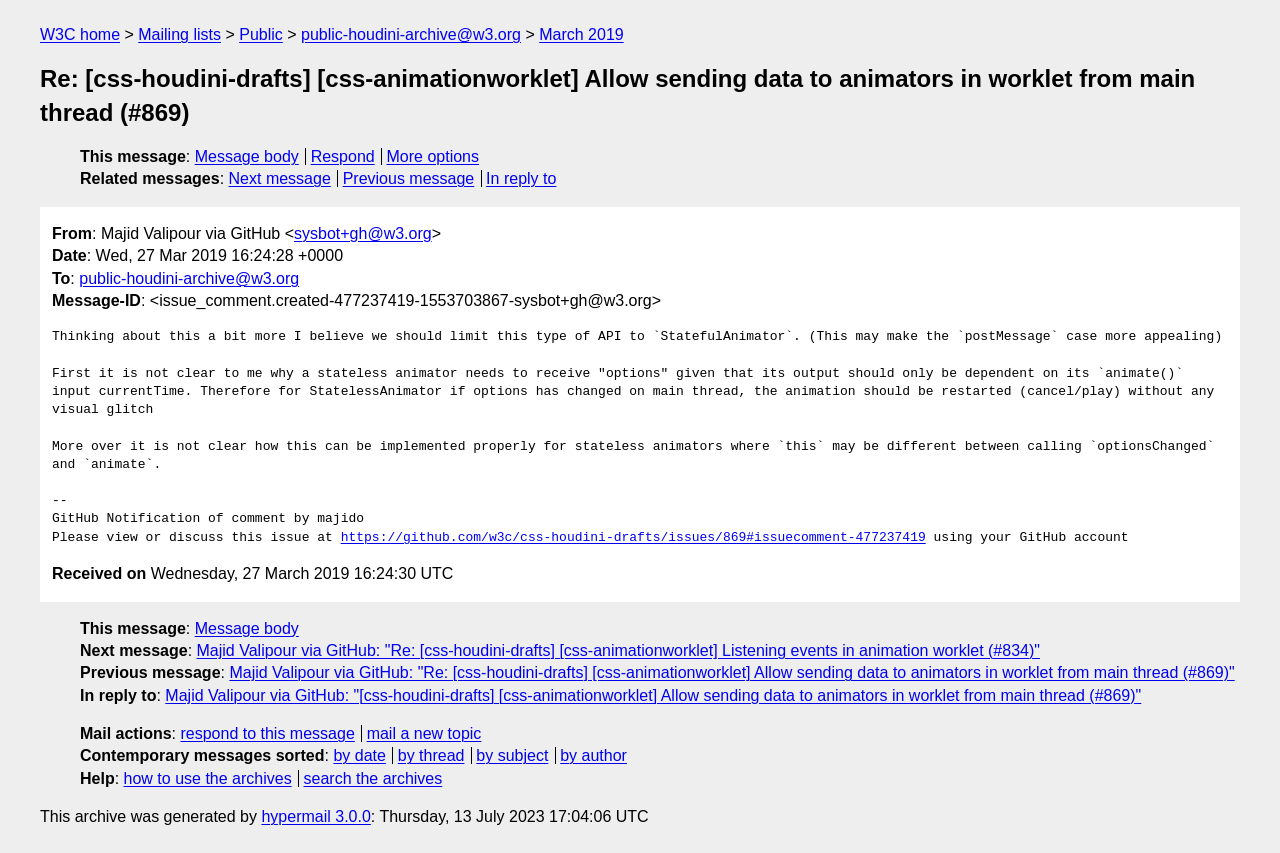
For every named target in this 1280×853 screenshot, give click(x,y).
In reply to (521, 178)
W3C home (80, 34)
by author (593, 755)
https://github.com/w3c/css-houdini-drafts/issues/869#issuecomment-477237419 (633, 538)
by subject (512, 755)
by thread (431, 755)
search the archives (373, 778)
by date (359, 755)
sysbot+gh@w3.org (363, 233)
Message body (247, 156)
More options (433, 156)
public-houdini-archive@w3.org (411, 34)
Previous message (409, 178)
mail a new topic (424, 733)
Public (261, 34)
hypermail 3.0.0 (315, 816)
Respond (343, 156)
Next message (280, 178)
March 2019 (581, 34)
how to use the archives (208, 778)
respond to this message (267, 733)
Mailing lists (179, 34)
